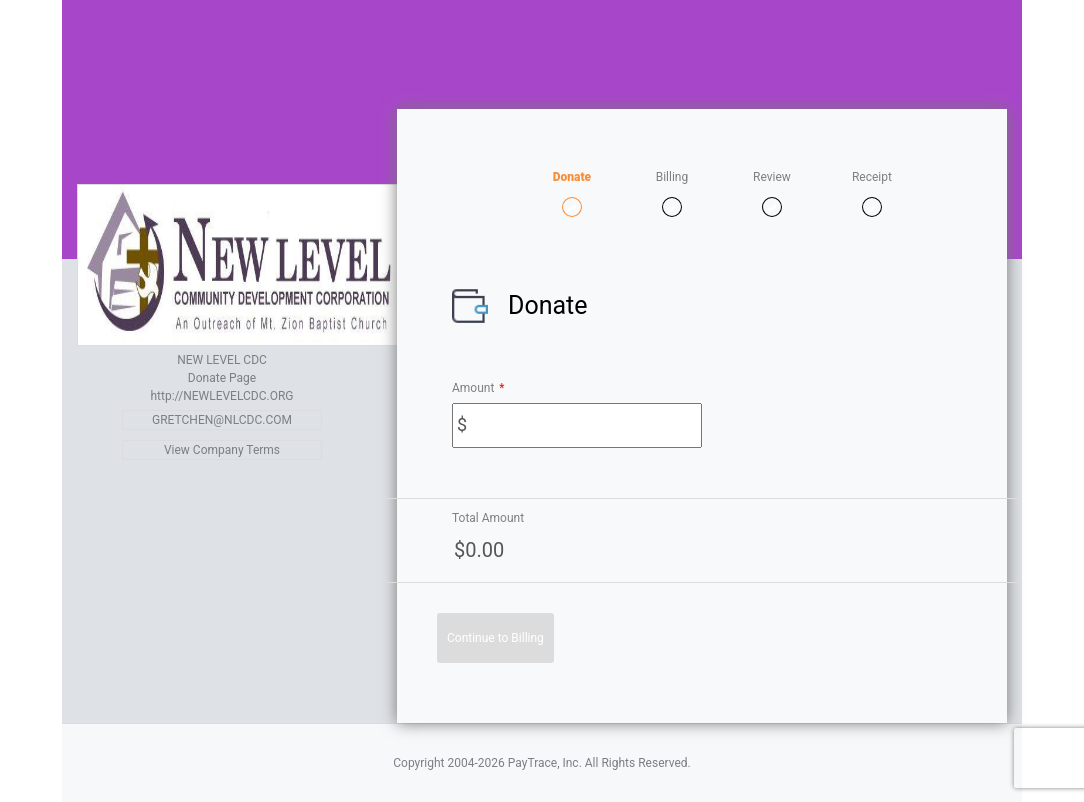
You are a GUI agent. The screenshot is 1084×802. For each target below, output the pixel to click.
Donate (572, 177)
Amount (478, 388)
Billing (672, 177)
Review (772, 177)
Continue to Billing (495, 638)
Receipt (872, 177)
